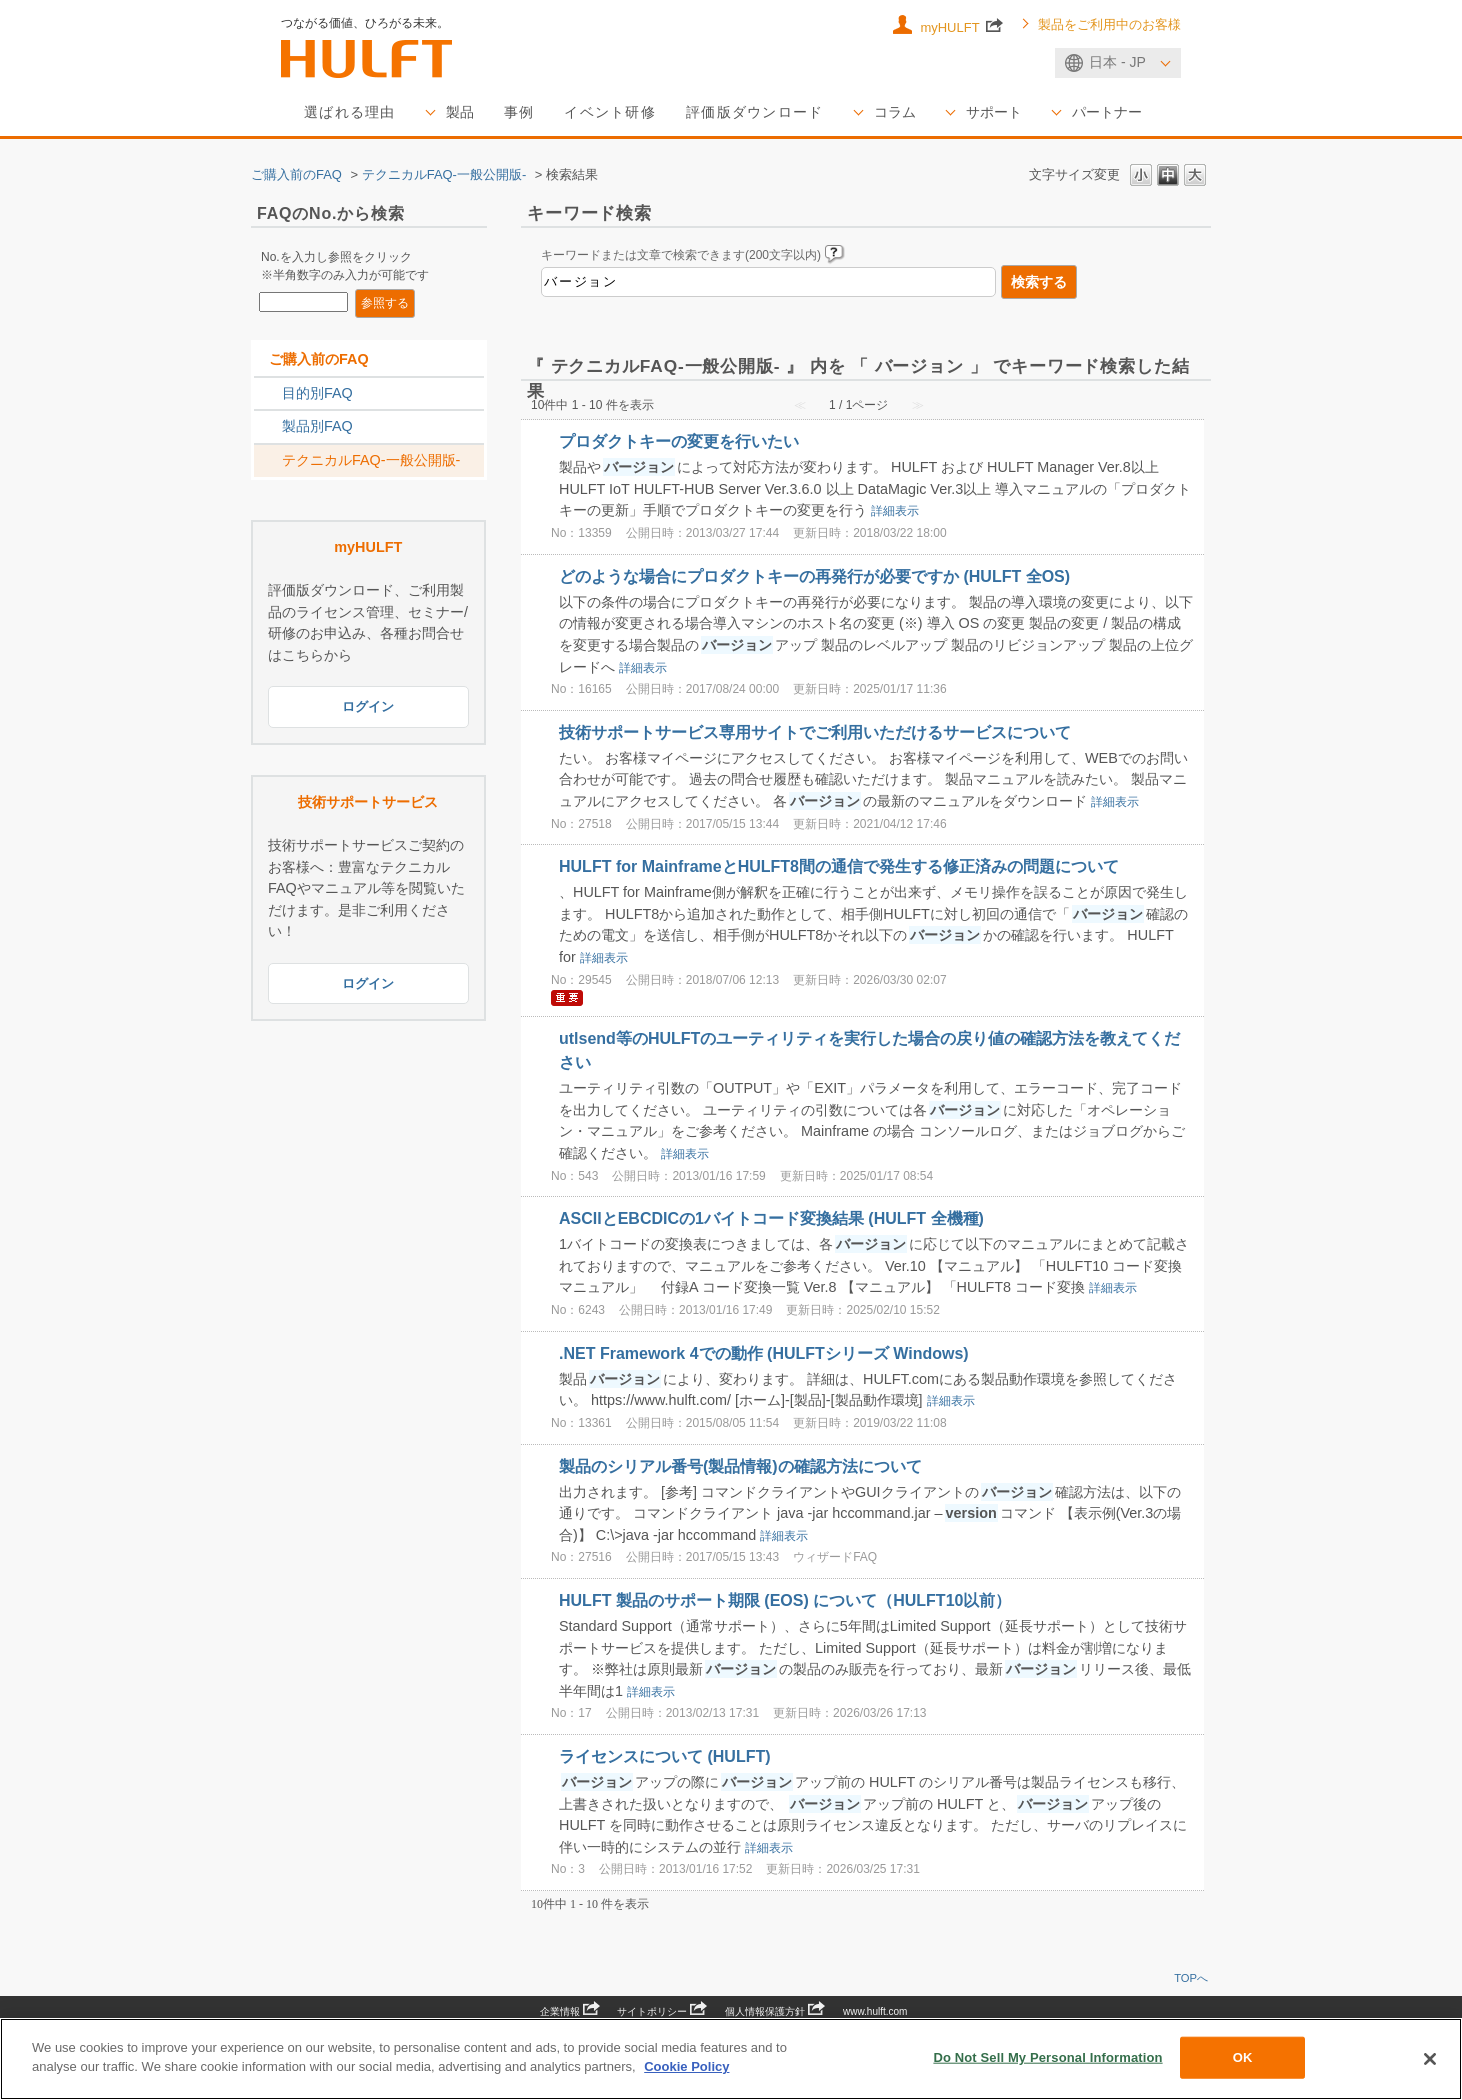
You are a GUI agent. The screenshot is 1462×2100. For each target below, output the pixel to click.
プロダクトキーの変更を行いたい (679, 441)
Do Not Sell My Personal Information (1047, 2057)
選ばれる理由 (350, 112)
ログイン (368, 707)
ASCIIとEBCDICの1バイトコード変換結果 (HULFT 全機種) (771, 1218)
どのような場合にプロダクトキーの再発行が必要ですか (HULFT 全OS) (814, 576)
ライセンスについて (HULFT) (665, 1756)
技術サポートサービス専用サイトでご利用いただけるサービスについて (815, 732)
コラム (895, 112)
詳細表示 (895, 512)
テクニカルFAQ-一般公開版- (444, 174)
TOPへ (1191, 1978)
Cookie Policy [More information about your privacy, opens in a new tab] (686, 2066)
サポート (994, 112)
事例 (519, 112)
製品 (460, 112)
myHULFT (961, 26)
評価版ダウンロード (755, 112)
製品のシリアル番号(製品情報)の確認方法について (740, 1466)
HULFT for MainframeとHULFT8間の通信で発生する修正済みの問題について (839, 866)
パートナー (1107, 112)
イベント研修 (610, 112)
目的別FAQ (317, 393)
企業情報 (570, 2011)
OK (1243, 2057)
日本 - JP (1117, 62)
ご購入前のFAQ (296, 174)
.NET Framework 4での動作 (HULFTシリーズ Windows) (764, 1353)
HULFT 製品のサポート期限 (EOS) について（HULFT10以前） (785, 1600)
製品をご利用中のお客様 (1109, 25)
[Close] (1430, 2059)
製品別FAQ (317, 427)
